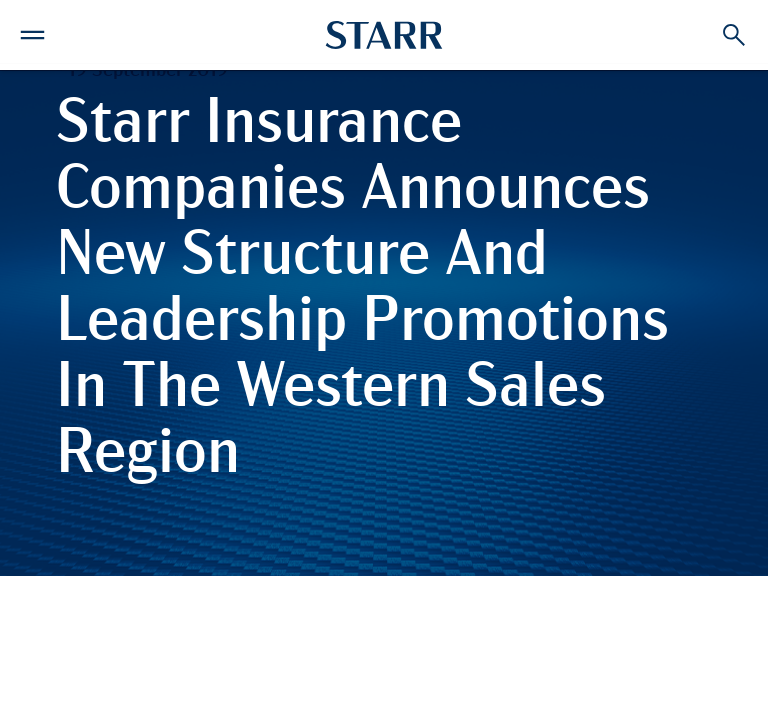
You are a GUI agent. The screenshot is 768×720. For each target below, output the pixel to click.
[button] (32, 32)
